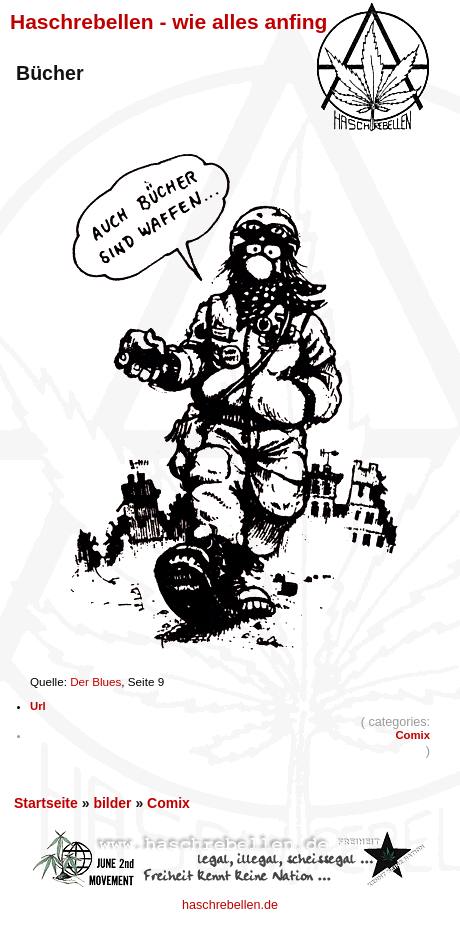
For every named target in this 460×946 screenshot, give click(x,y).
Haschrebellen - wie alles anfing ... (180, 21)
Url (38, 706)
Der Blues (95, 681)
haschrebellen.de (230, 905)
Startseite (46, 803)
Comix (412, 735)
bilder (112, 803)
